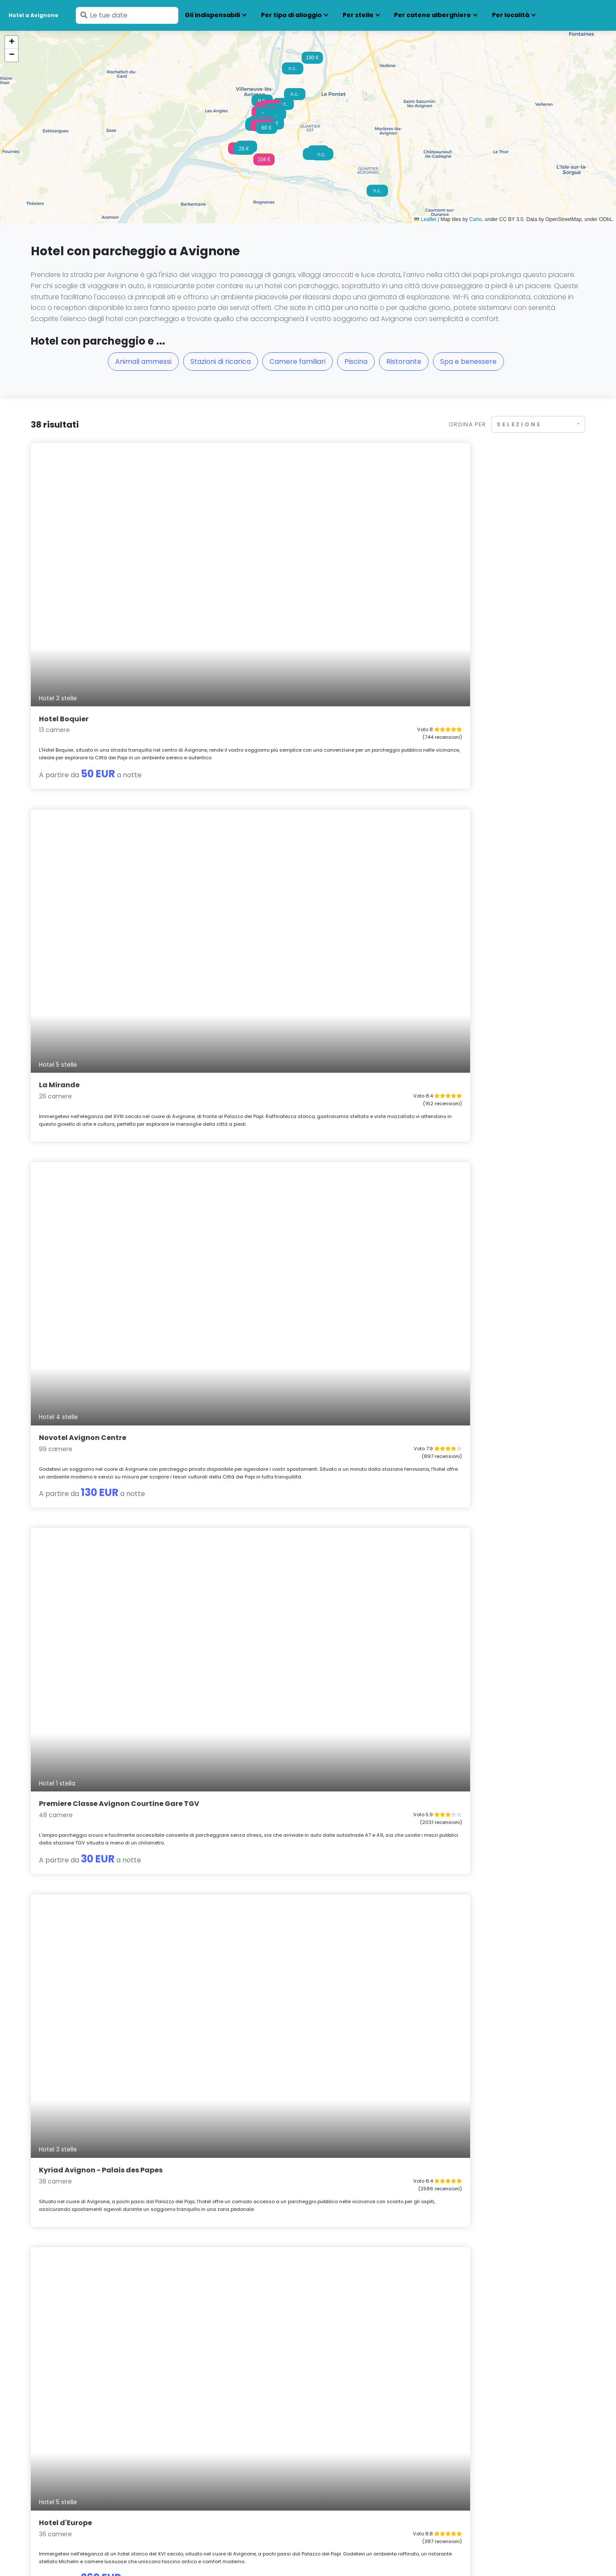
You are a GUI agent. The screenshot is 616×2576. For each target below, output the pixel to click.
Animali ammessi (143, 361)
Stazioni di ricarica (220, 361)
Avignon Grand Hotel (453, 1921)
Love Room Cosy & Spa (79, 1701)
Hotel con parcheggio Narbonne (361, 2459)
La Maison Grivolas (261, 1477)
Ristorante (403, 361)
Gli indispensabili (212, 15)
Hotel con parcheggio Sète (494, 2448)
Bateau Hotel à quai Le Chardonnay (480, 1701)
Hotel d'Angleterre (260, 1244)
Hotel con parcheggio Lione (213, 2470)
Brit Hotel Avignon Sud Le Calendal (290, 1921)
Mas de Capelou (256, 1019)
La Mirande (247, 562)
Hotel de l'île (61, 1477)
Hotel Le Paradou (70, 2153)
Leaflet (425, 219)
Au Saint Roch (440, 2153)
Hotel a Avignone (33, 15)
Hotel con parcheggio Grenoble (219, 2459)
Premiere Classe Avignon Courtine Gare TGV (119, 795)
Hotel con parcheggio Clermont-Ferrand (232, 2437)
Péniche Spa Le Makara (80, 1921)
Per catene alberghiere (432, 15)
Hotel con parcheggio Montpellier (362, 2448)
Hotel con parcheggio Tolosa (497, 2470)
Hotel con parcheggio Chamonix (79, 2470)
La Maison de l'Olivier (265, 1701)
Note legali (141, 2555)
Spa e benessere (468, 361)
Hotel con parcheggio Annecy (75, 2437)
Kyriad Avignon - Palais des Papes (289, 795)
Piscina (355, 361)
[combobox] (538, 424)
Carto (475, 219)
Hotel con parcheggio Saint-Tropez (507, 2437)
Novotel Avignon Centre (459, 562)
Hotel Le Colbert (444, 1244)
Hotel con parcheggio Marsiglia (359, 2437)
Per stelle (358, 15)
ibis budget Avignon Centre (89, 1244)
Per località (510, 15)
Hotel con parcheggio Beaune (75, 2448)
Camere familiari (298, 361)
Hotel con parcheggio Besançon (79, 2459)
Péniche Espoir (441, 1019)
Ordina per (467, 424)
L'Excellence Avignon (453, 1477)
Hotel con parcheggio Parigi (354, 2470)
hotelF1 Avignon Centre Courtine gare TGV (115, 1019)
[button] (264, 162)
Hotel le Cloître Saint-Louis (276, 2153)
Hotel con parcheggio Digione (216, 2448)
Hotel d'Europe (441, 795)
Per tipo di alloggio (291, 15)
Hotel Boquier (64, 562)
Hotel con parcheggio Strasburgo (503, 2459)
